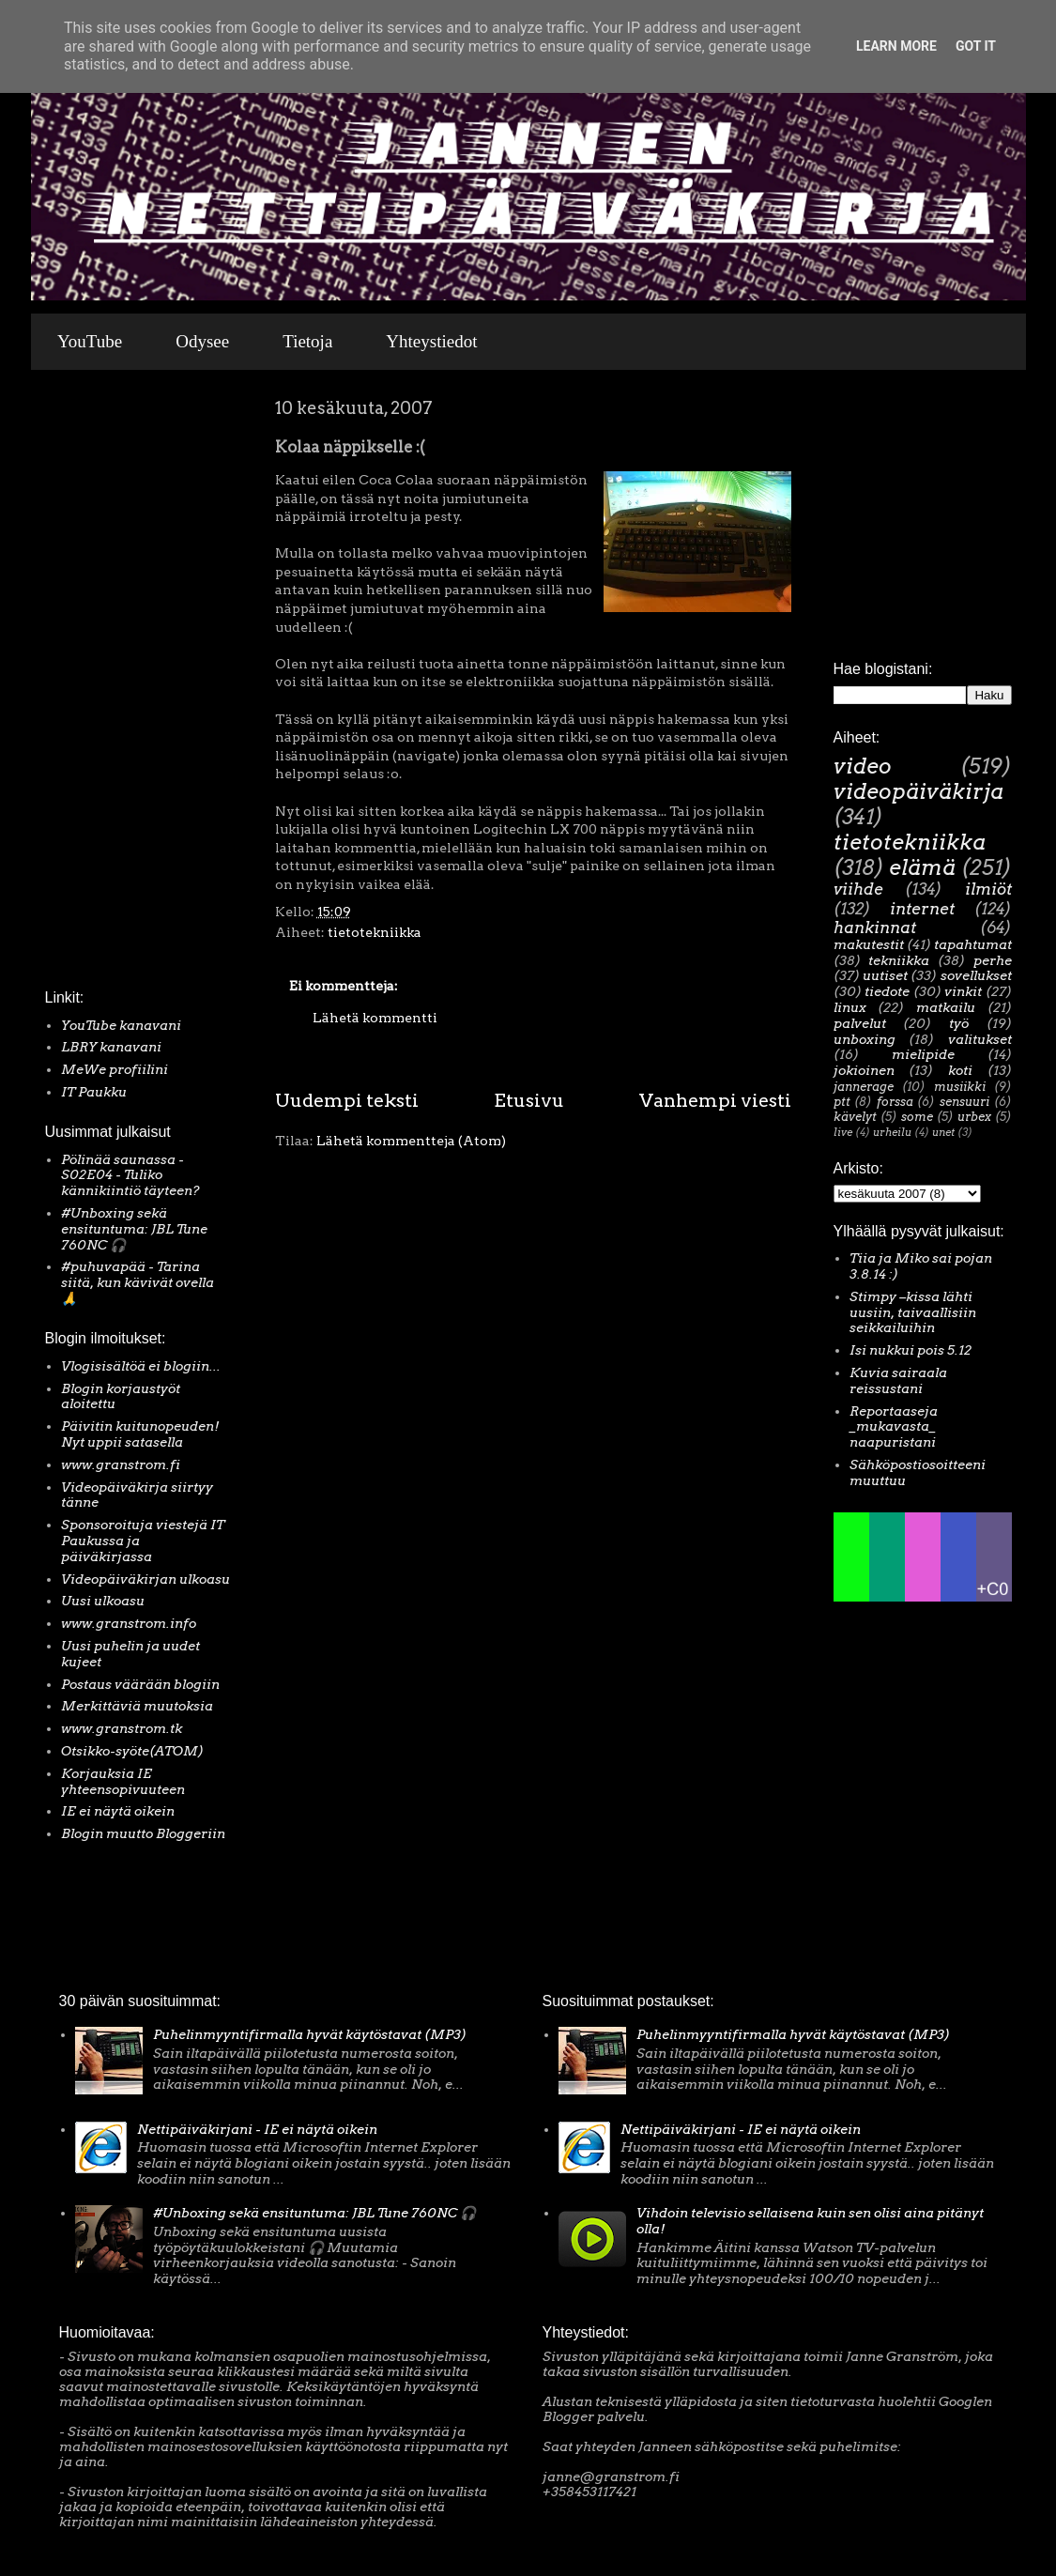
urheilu (892, 1132)
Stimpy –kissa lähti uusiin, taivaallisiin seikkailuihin (912, 1312)
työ (959, 1023)
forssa (895, 1102)
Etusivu (529, 1100)
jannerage (864, 1087)
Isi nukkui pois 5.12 (910, 1349)
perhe (992, 960)
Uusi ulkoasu (103, 1600)
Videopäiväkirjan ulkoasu (145, 1579)
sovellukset (976, 975)
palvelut (860, 1023)
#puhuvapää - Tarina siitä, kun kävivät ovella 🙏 (137, 1282)
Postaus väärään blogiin (140, 1684)
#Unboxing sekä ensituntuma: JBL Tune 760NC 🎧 (134, 1228)
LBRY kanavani (111, 1046)
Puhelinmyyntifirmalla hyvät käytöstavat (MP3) (310, 2034)
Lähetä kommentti (375, 1017)
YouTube (89, 341)
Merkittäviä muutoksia (137, 1705)
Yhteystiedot (431, 341)
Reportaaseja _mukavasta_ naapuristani (893, 1426)
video (863, 766)
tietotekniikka (374, 932)
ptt (842, 1102)
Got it (976, 46)
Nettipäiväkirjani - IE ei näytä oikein (257, 2129)
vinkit (963, 991)
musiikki (960, 1087)
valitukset (980, 1039)
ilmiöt (988, 889)
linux (850, 1007)
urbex (974, 1117)
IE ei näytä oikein (118, 1810)
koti (960, 1070)
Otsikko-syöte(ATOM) (132, 1750)
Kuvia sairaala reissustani (898, 1380)
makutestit (869, 944)
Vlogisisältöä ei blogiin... (141, 1365)
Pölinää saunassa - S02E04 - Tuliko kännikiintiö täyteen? (130, 1175)
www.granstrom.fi (120, 1464)
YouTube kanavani (121, 1025)
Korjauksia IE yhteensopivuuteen (123, 1781)
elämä (922, 867)
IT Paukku (94, 1091)
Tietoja (307, 341)
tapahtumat (973, 944)
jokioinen (864, 1070)
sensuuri (964, 1102)
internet (922, 908)
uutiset (885, 975)
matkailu (945, 1007)
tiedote (887, 991)
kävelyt (855, 1117)
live (843, 1132)
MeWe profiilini (114, 1069)
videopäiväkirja (918, 791)
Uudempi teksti (347, 1100)
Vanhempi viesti (715, 1100)
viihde (858, 889)
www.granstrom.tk (121, 1728)
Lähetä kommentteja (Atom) (411, 1140)
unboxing (864, 1039)
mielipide (923, 1054)
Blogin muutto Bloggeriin (143, 1833)
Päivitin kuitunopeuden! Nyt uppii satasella (140, 1433)
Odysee (202, 341)
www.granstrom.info (128, 1623)
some (917, 1117)
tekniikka (898, 960)
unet (943, 1132)
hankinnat (875, 927)
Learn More (896, 46)
